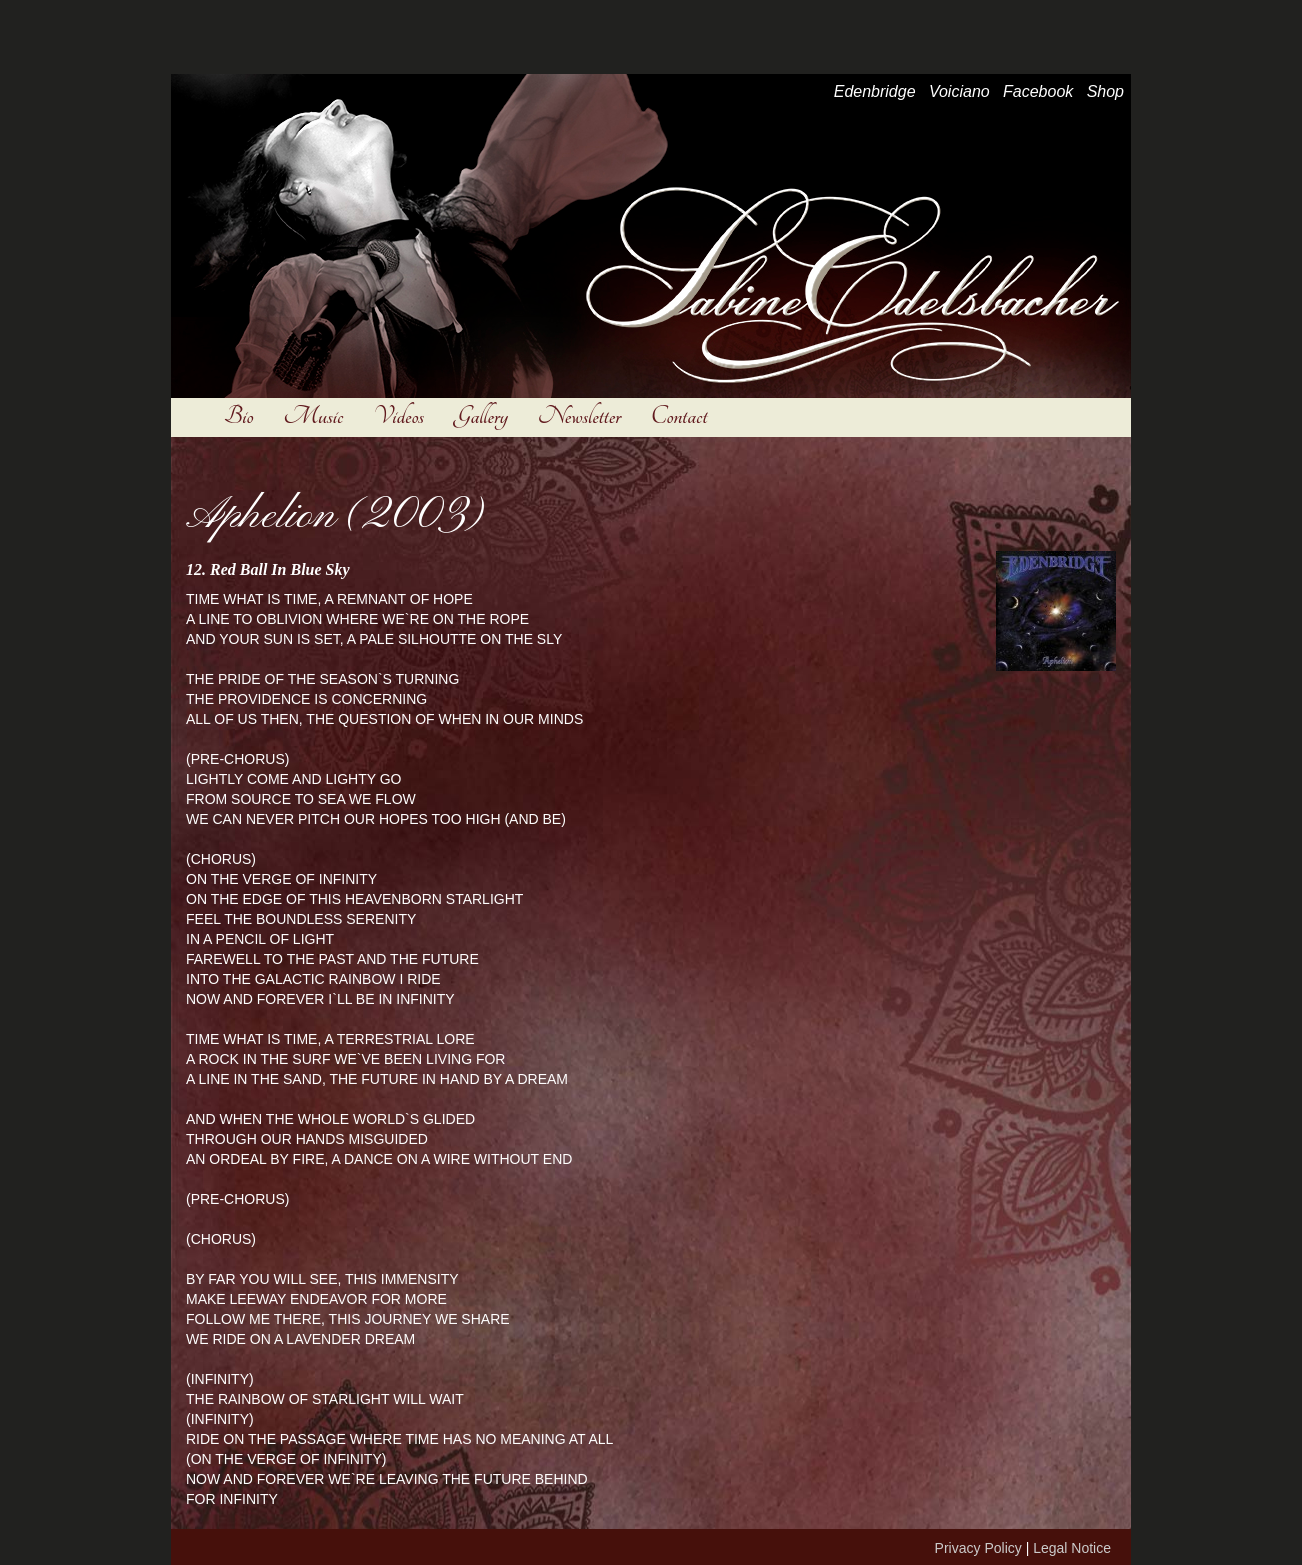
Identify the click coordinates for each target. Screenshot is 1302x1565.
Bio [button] (238, 416)
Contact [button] (679, 416)
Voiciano (959, 91)
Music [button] (313, 416)
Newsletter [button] (579, 416)
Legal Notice (1072, 1548)
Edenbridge (875, 91)
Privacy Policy (978, 1548)
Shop (1105, 91)
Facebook (1038, 91)
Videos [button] (398, 416)
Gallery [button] (481, 416)
